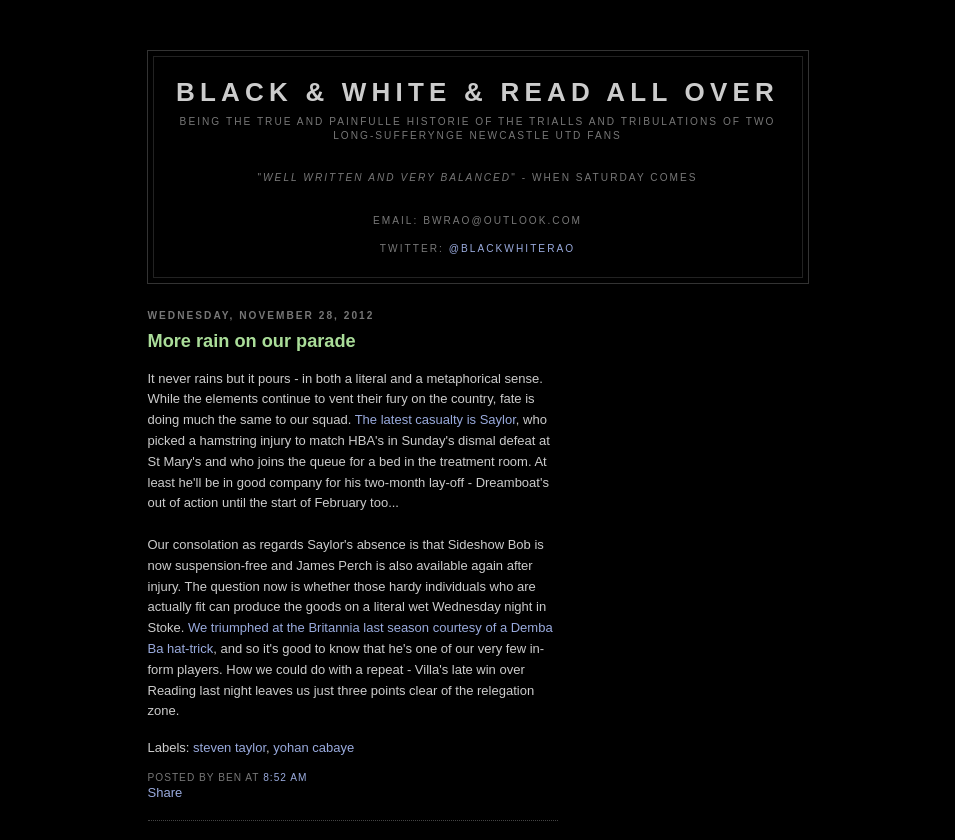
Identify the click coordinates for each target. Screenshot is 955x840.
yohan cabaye (313, 747)
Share (165, 792)
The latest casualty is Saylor (435, 419)
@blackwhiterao (512, 248)
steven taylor (229, 747)
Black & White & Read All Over (477, 92)
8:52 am (285, 777)
